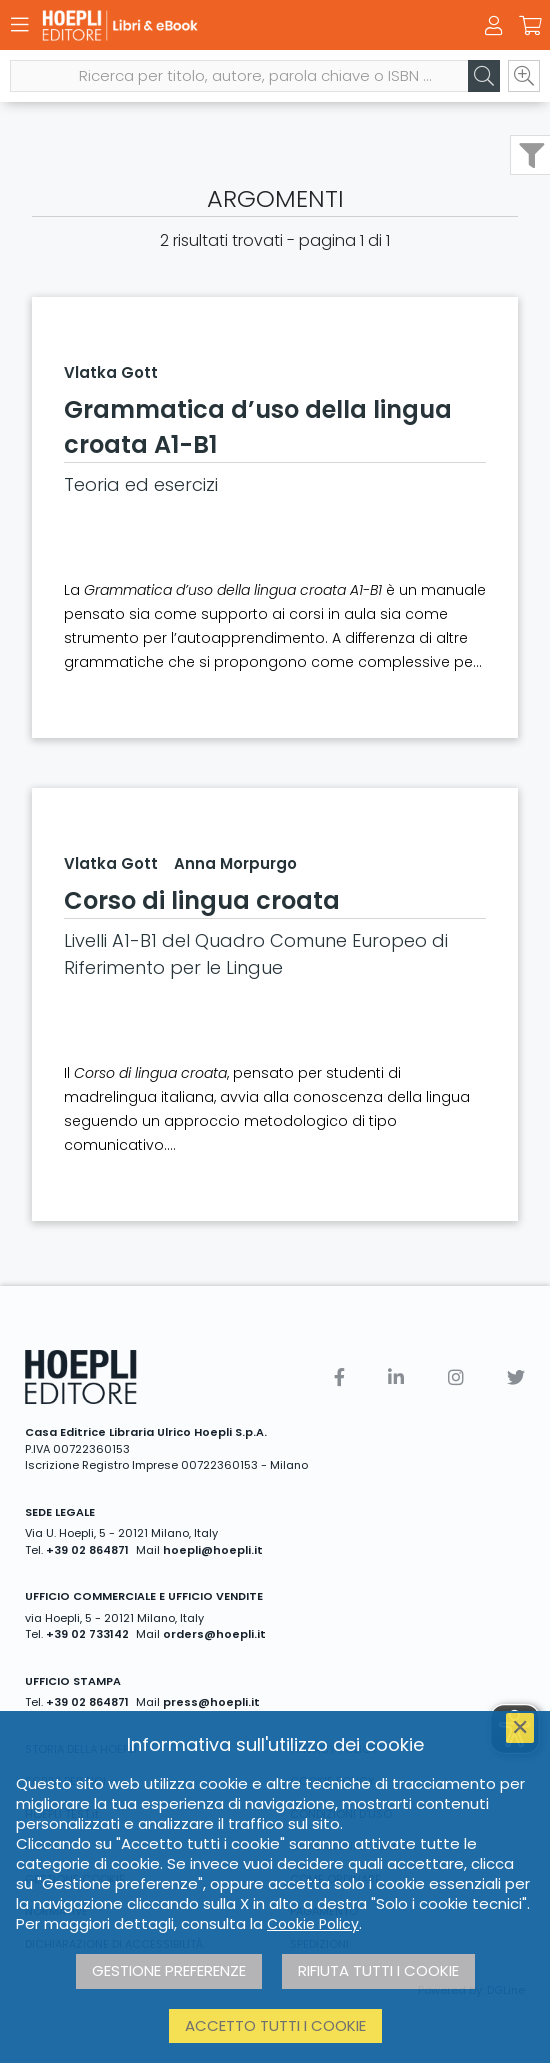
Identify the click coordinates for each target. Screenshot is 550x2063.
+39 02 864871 (87, 1550)
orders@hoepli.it (214, 1634)
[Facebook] (339, 1377)
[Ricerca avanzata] (524, 76)
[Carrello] (530, 26)
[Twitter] (516, 1377)
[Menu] (20, 25)
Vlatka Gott (111, 372)
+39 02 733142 (87, 1634)
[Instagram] (456, 1377)
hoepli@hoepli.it (213, 1550)
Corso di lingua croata (202, 900)
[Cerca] (484, 76)
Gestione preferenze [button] (169, 1970)
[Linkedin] (396, 1377)
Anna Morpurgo (235, 863)
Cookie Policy (313, 1924)
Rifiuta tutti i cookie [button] (378, 1970)
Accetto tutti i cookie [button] (275, 2025)
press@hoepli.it (211, 1702)
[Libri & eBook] (240, 25)
